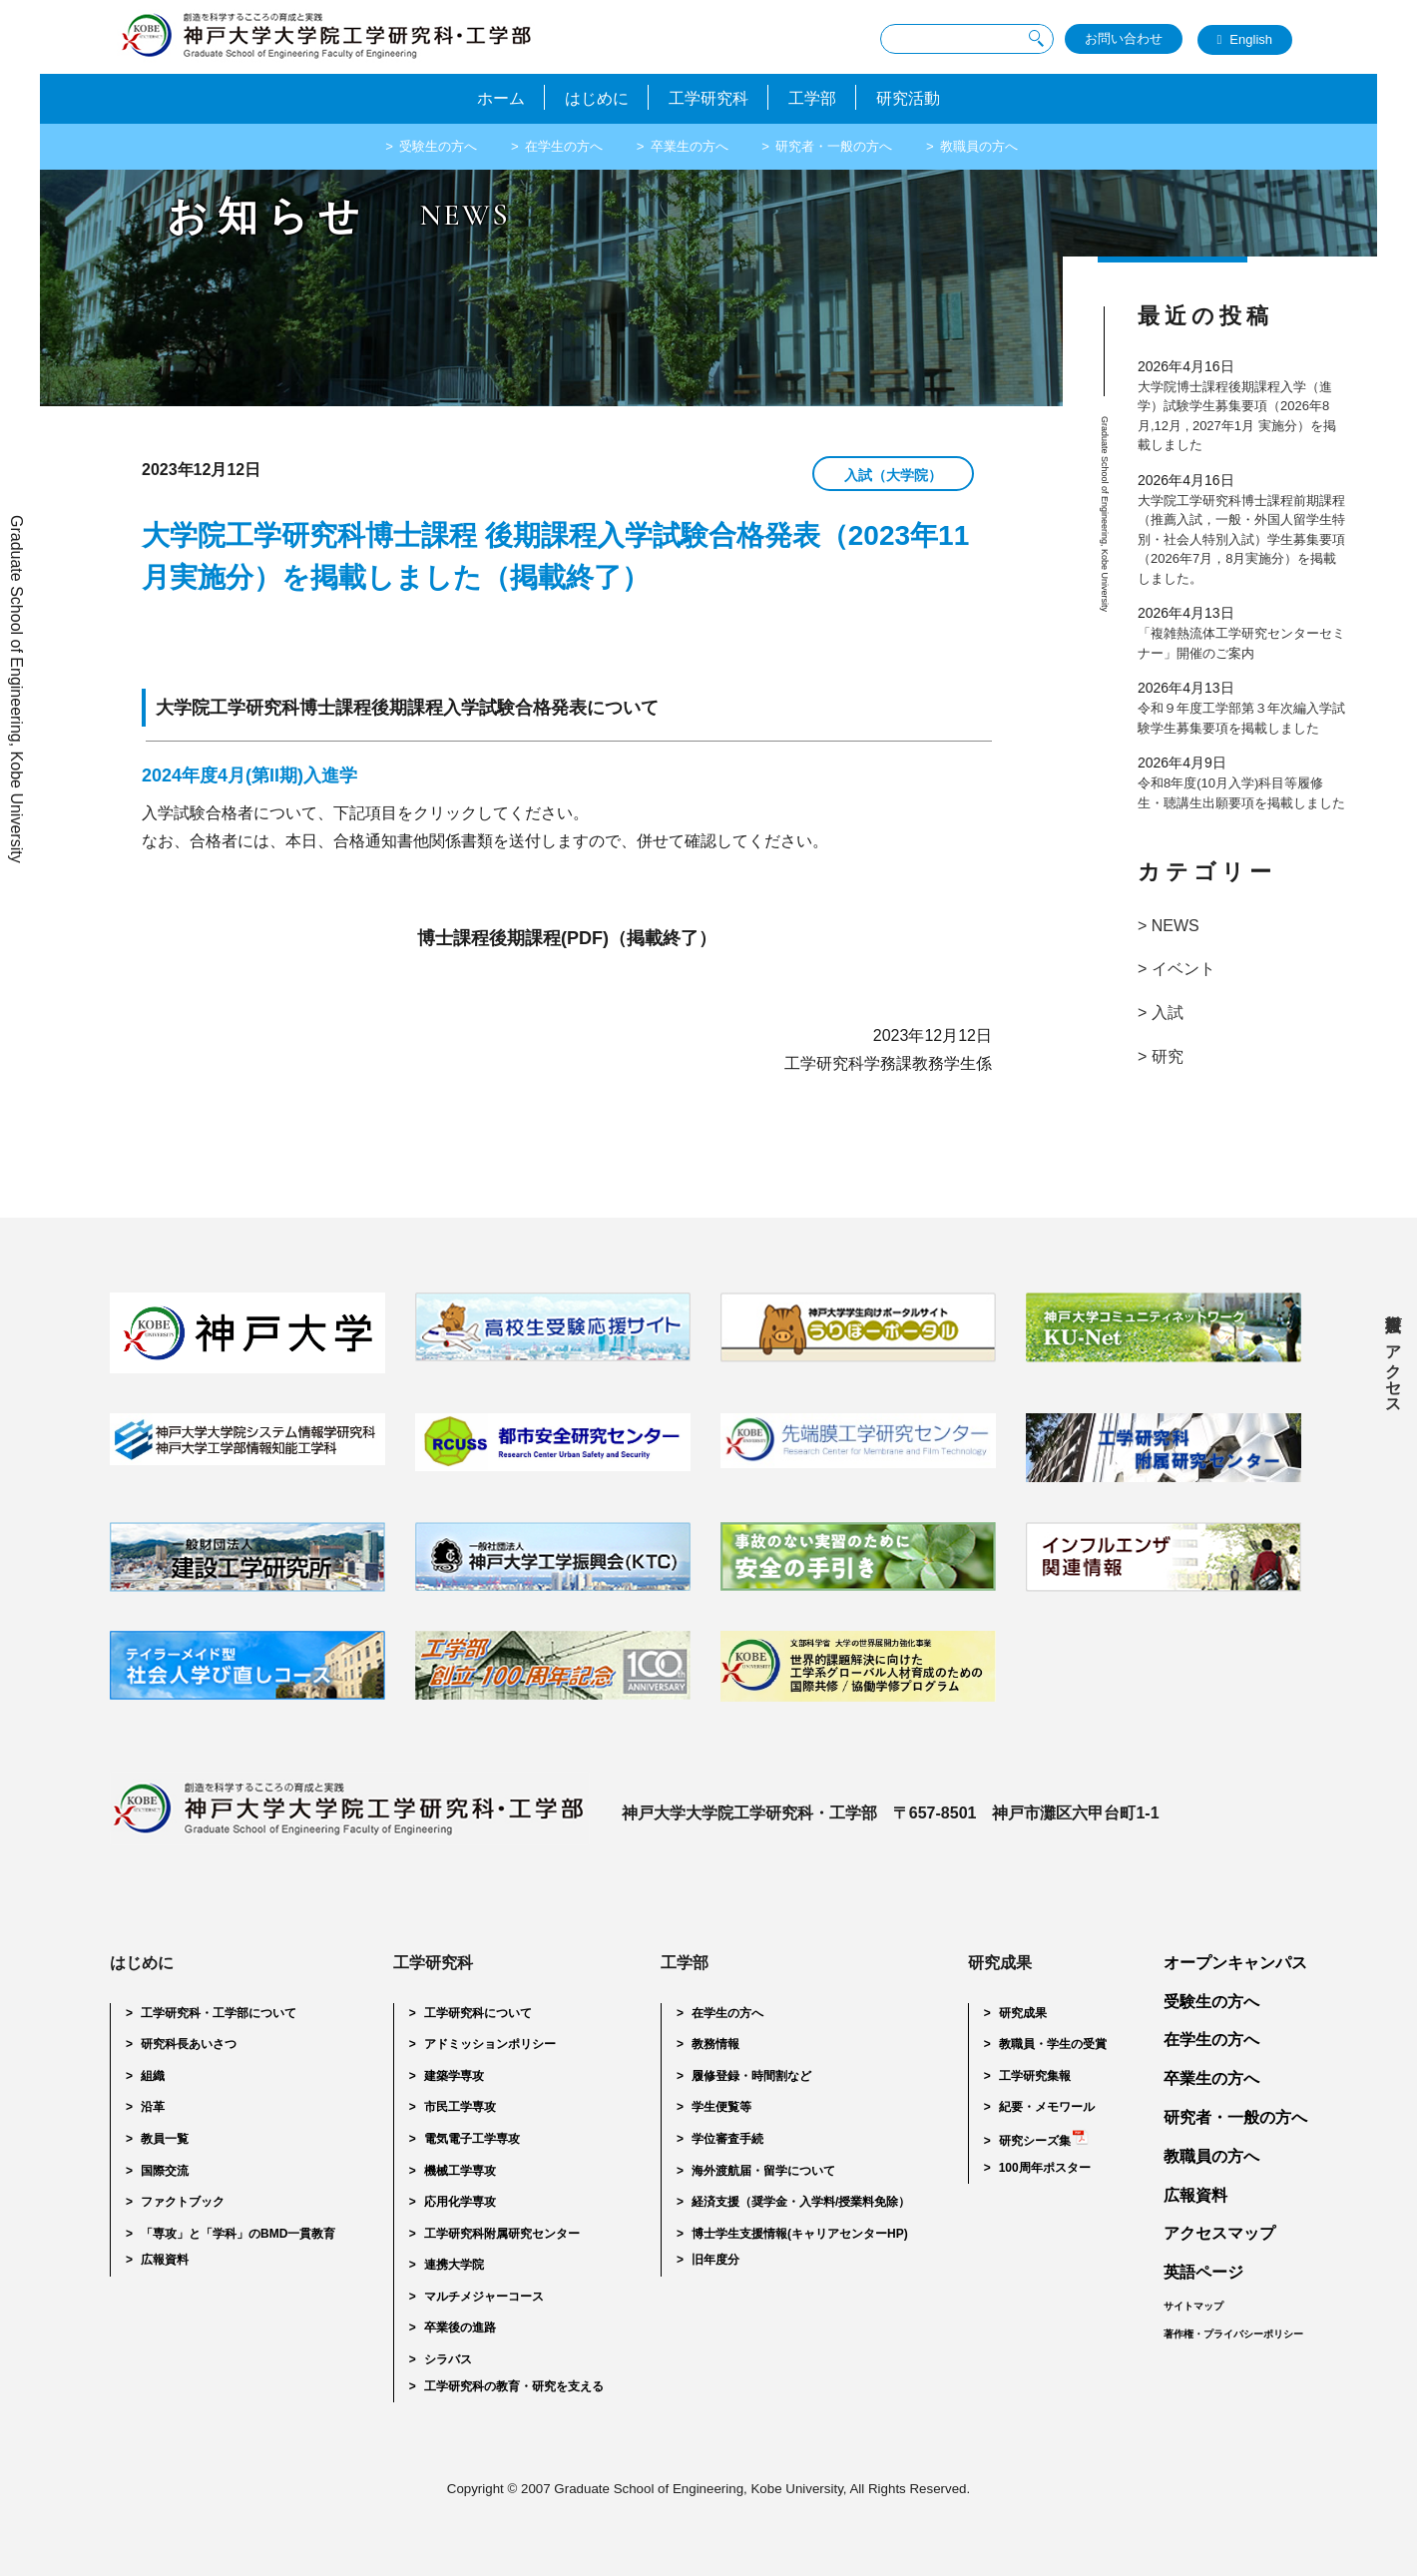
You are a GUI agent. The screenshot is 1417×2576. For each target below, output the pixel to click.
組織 (153, 2076)
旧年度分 (715, 2260)
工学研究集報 (1035, 2076)
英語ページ (1203, 2272)
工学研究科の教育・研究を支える (514, 2386)
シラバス (448, 2359)
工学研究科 (708, 97)
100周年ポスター (1045, 2168)
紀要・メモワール (1047, 2107)
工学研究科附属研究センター (502, 2234)
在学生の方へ (552, 144)
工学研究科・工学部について (218, 2013)
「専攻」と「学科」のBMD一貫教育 (238, 2234)
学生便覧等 (721, 2107)
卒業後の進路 (460, 2327)
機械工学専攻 (460, 2171)
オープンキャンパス (1235, 1962)
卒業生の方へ (689, 144)
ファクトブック (183, 2202)
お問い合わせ (1124, 38)
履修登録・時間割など (751, 2076)
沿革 (153, 2107)
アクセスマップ (1219, 2233)
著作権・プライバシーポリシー (1233, 2333)
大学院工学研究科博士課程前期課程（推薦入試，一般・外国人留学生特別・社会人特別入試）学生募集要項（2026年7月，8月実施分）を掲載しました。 (1241, 539)
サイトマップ (1193, 2306)
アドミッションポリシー (490, 2044)
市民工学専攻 (460, 2107)
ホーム (481, 97)
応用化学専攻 (460, 2202)
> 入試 (1160, 1012)
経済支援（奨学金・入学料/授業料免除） (801, 2202)
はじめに (587, 97)
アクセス (1393, 1370)
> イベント (1176, 968)
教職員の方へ (1004, 144)
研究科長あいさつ (188, 2044)
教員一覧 (165, 2139)
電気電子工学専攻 (472, 2139)
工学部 (822, 97)
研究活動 (928, 97)
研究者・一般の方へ (846, 144)
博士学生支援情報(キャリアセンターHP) (800, 2234)
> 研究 (1160, 1056)
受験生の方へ (414, 144)
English (1250, 38)
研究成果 (1023, 2013)
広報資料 (1393, 1303)
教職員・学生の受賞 (1053, 2044)
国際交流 (165, 2171)
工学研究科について (478, 2013)
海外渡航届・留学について (763, 2171)
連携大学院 (454, 2265)
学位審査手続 (727, 2139)
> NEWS (1168, 925)
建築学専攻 (454, 2076)
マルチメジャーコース (484, 2297)
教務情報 (715, 2044)
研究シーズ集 (1035, 2141)
